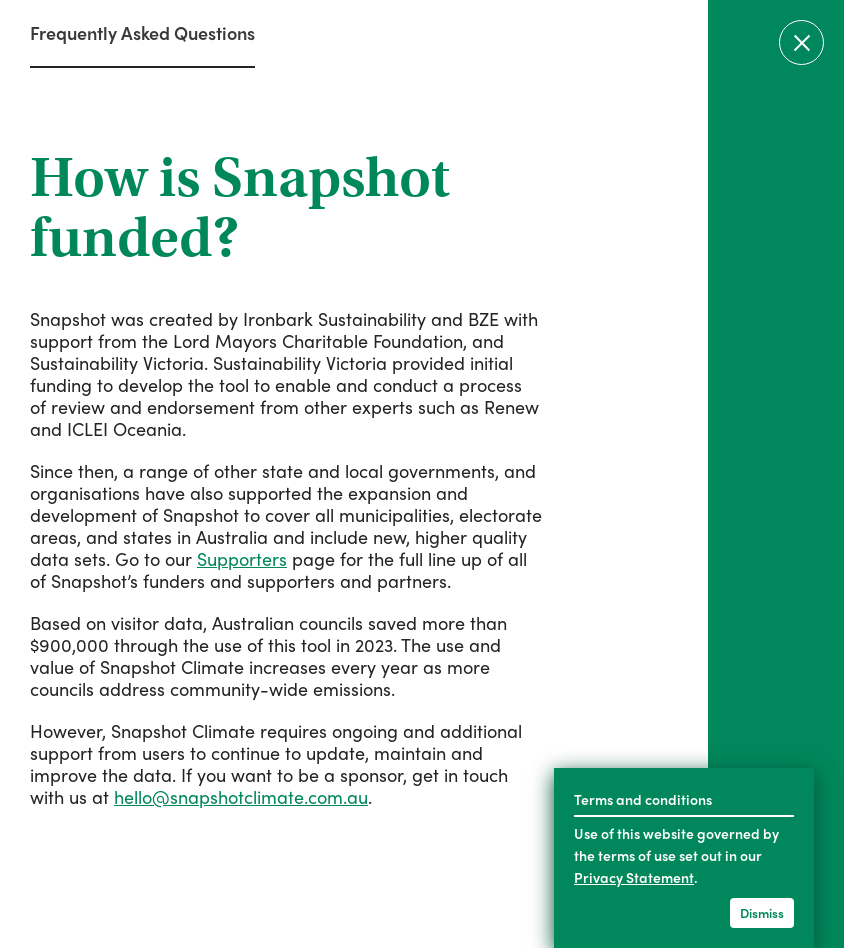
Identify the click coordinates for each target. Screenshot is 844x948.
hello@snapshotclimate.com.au (241, 796)
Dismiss (762, 912)
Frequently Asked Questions (142, 32)
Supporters (242, 558)
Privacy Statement (634, 877)
